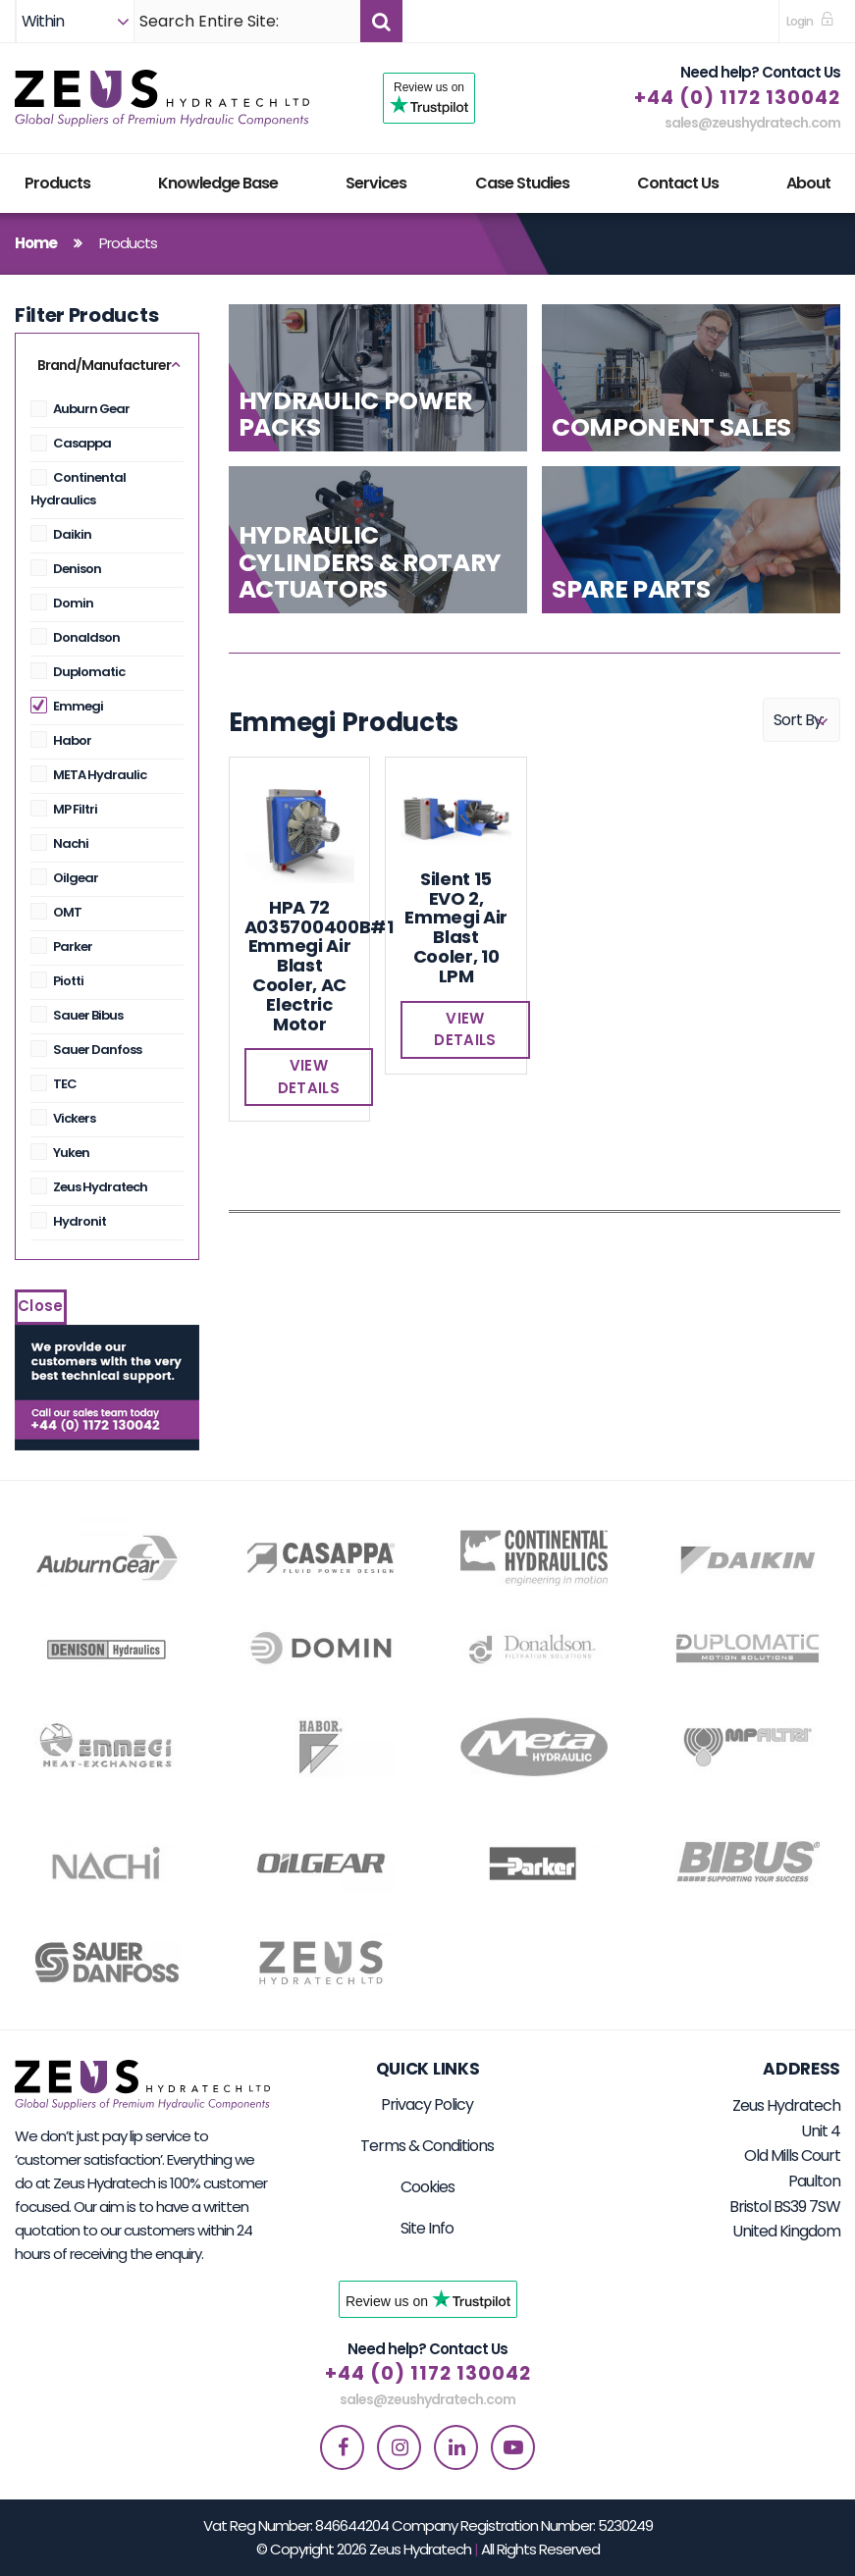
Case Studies (522, 183)
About (808, 183)
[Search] (247, 21)
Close (41, 1305)
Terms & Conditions (427, 2145)
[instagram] (399, 2447)
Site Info (427, 2228)
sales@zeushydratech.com (752, 122)
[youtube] (513, 2447)
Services (376, 183)
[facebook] (342, 2447)
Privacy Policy (427, 2104)
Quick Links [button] (427, 2069)
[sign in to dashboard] (809, 21)
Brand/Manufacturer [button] (104, 365)
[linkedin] (456, 2447)
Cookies (427, 2187)
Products (57, 183)
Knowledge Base (218, 183)
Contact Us (678, 183)
